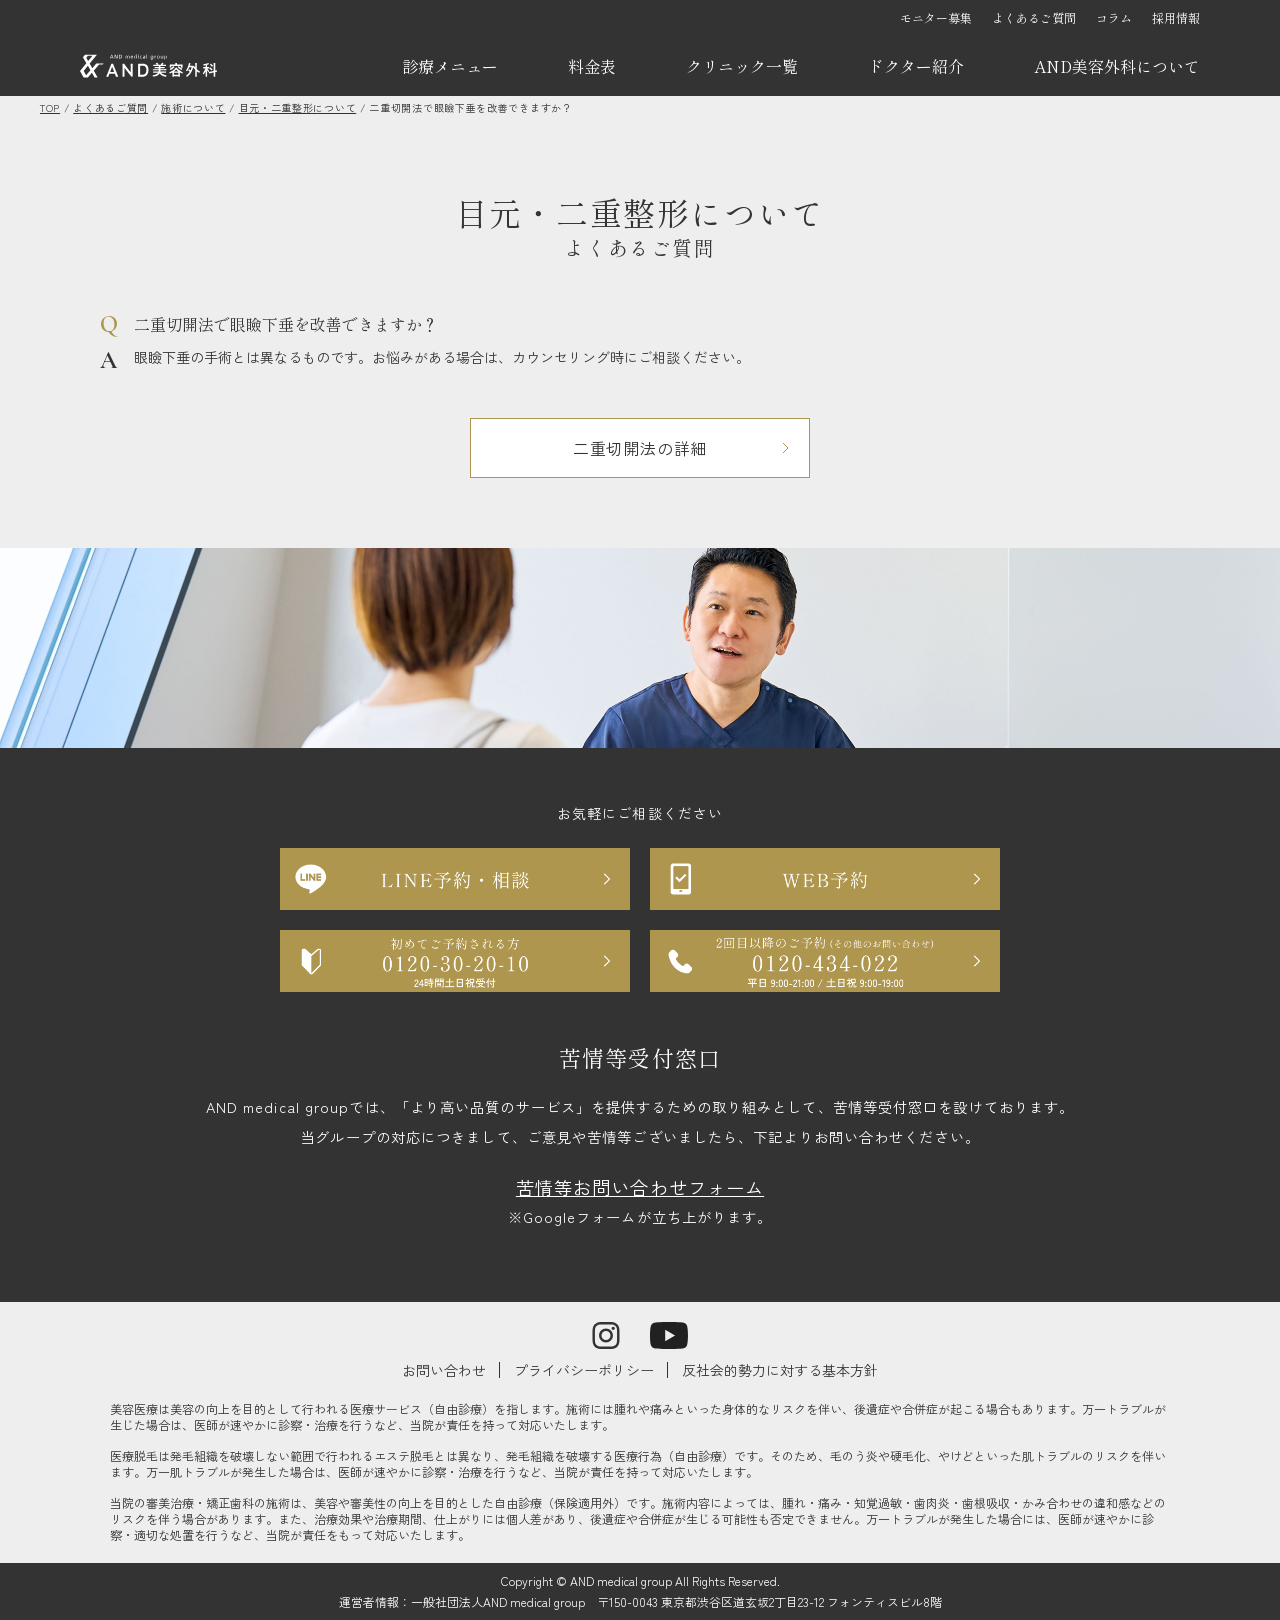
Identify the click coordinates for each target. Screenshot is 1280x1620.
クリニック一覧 (742, 66)
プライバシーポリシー (584, 1370)
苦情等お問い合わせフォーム (640, 1187)
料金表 (592, 66)
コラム (1114, 17)
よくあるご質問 (1034, 17)
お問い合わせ (444, 1370)
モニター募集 (936, 17)
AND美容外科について (1117, 66)
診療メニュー (450, 66)
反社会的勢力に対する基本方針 (780, 1370)
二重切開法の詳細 (640, 448)
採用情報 (1176, 17)
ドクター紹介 (916, 66)
